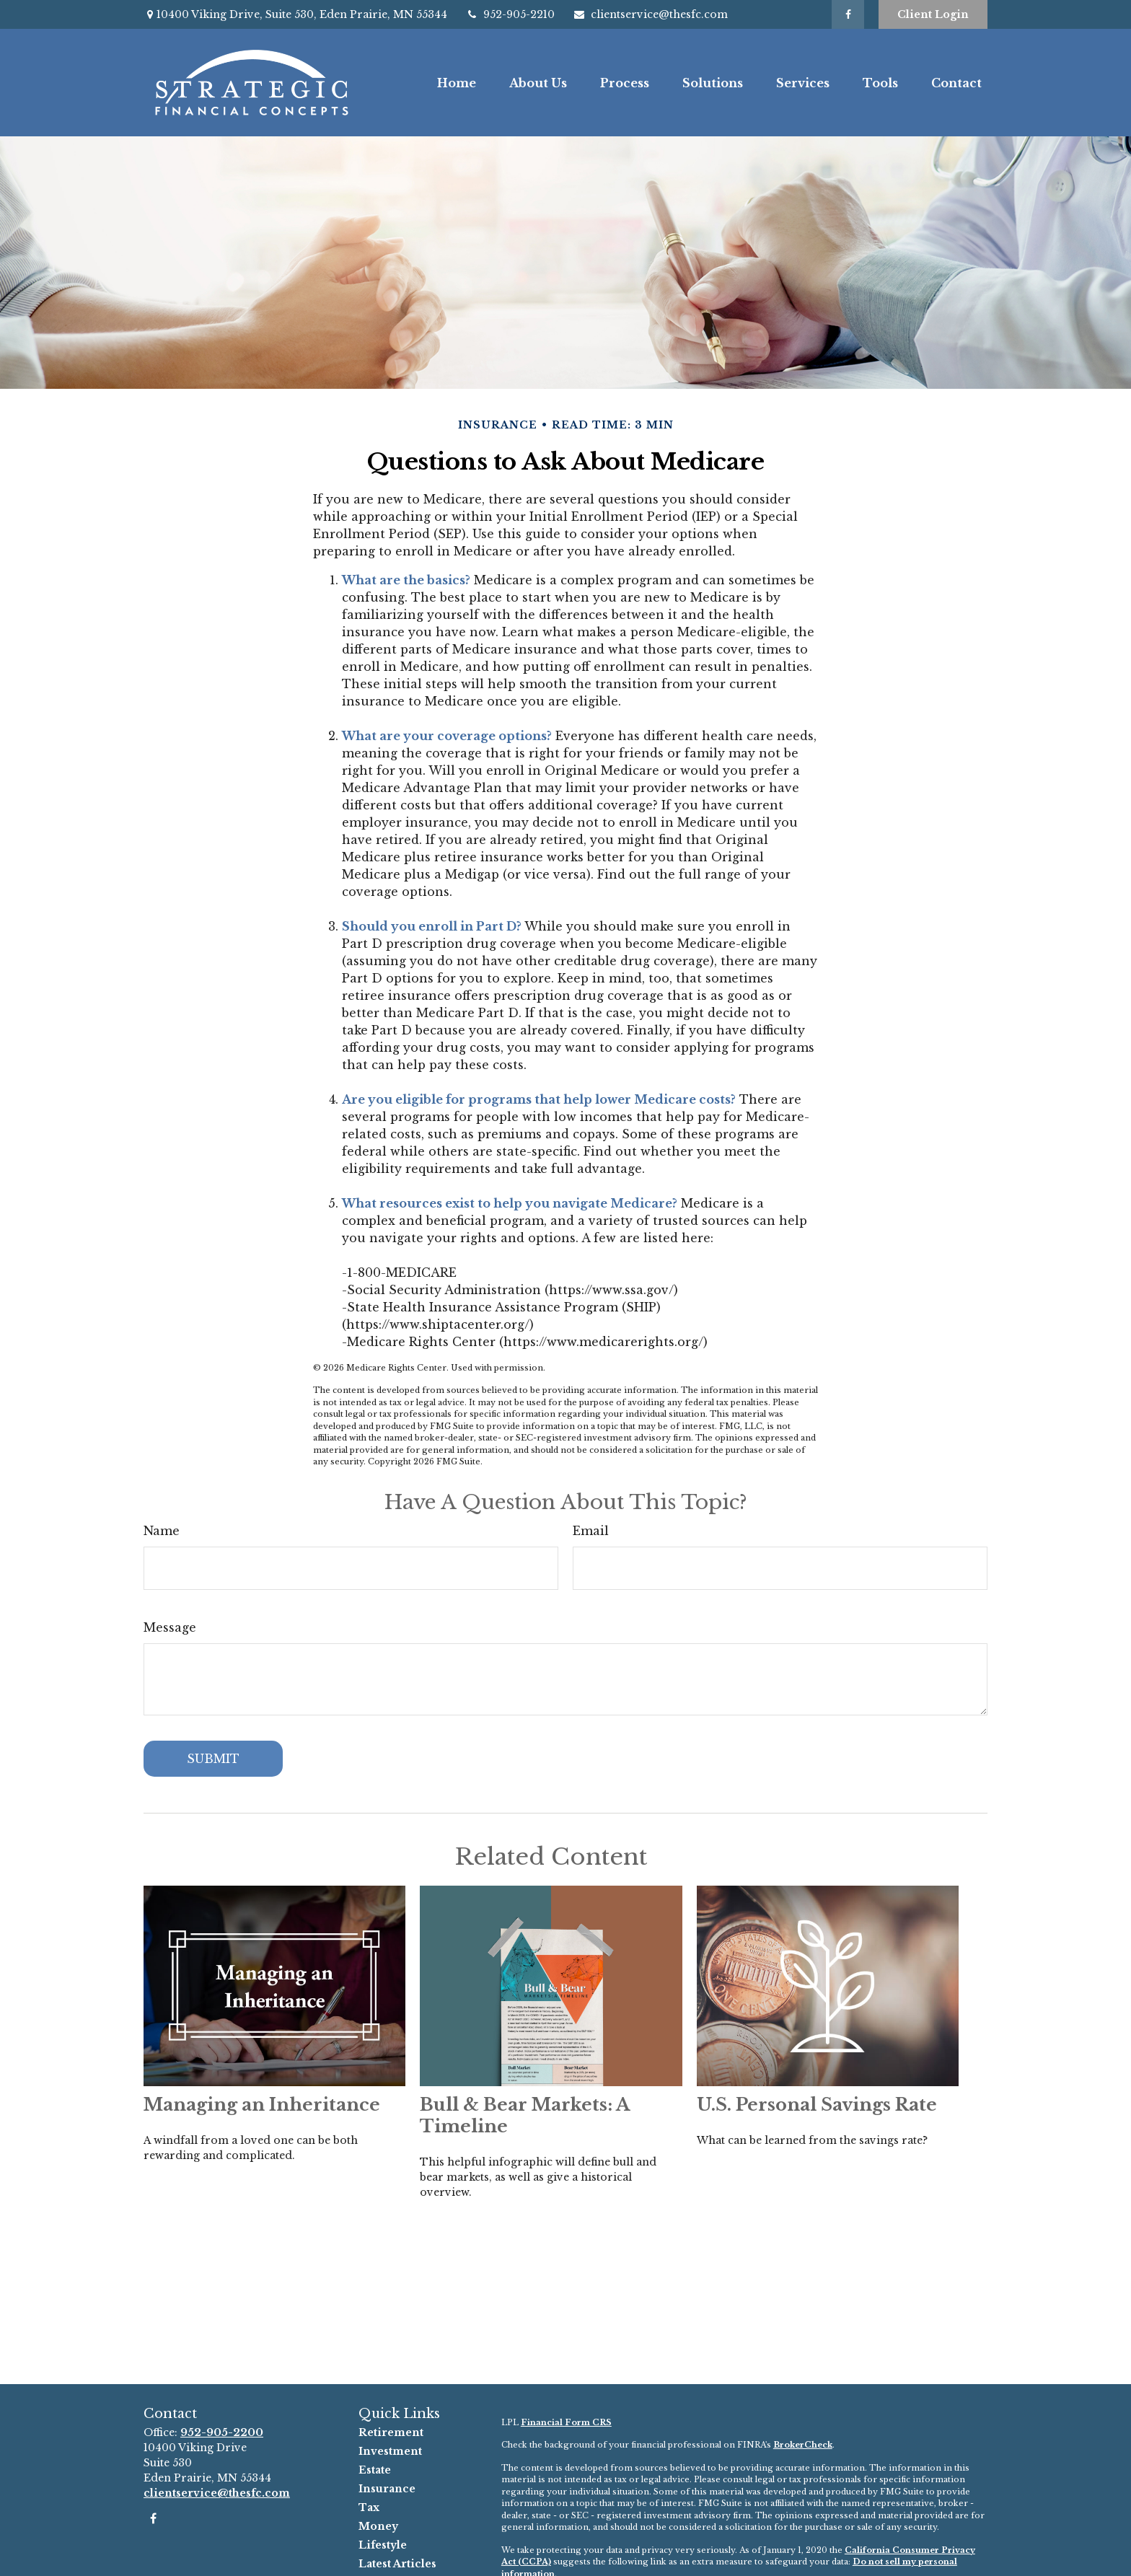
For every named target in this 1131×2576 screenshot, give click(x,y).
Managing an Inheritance (262, 2104)
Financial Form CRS (566, 2422)
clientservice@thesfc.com (650, 14)
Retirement (390, 2432)
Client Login (933, 14)
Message (170, 1627)
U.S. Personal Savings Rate (817, 2104)
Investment (390, 2451)
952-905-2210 (510, 14)
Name (162, 1531)
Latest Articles (397, 2563)
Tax (368, 2507)
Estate (374, 2469)
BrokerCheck (802, 2445)
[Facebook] (848, 14)
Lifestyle (382, 2544)
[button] (456, 82)
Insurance (386, 2488)
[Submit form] (213, 1759)
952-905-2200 (221, 2432)
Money (378, 2526)
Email (591, 1531)
